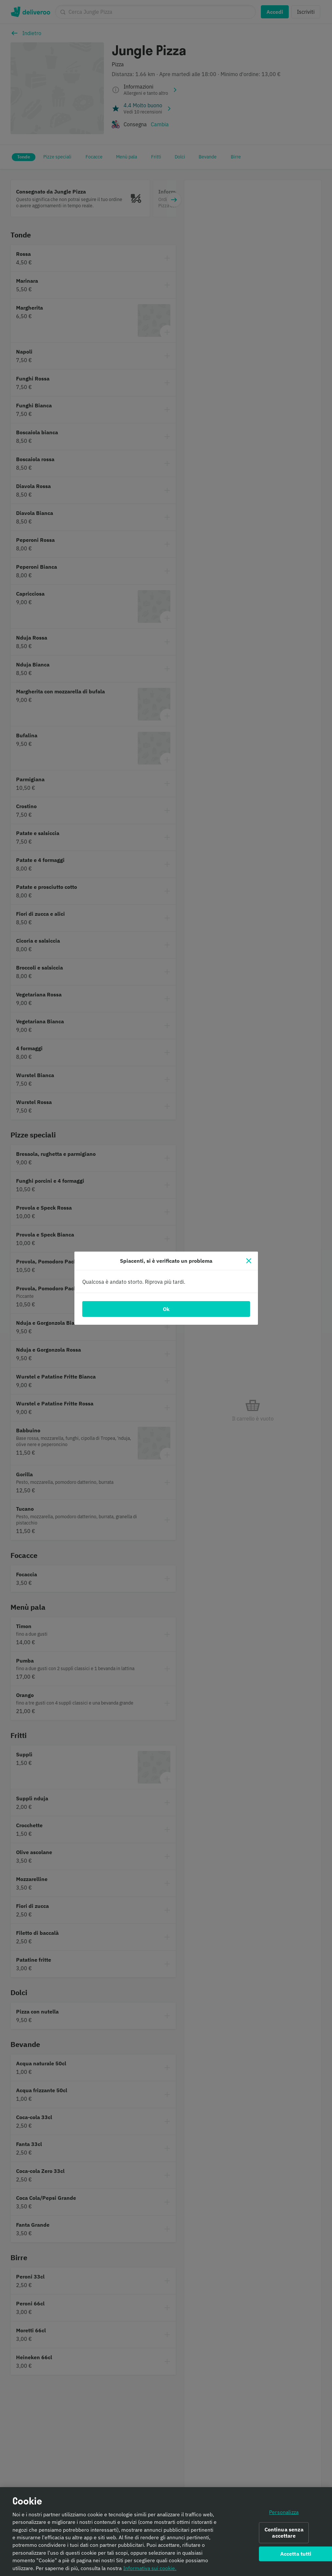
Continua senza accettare (283, 2532)
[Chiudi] (249, 1261)
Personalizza (284, 2512)
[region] (166, 2531)
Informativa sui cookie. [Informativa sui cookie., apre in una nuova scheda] (149, 2568)
